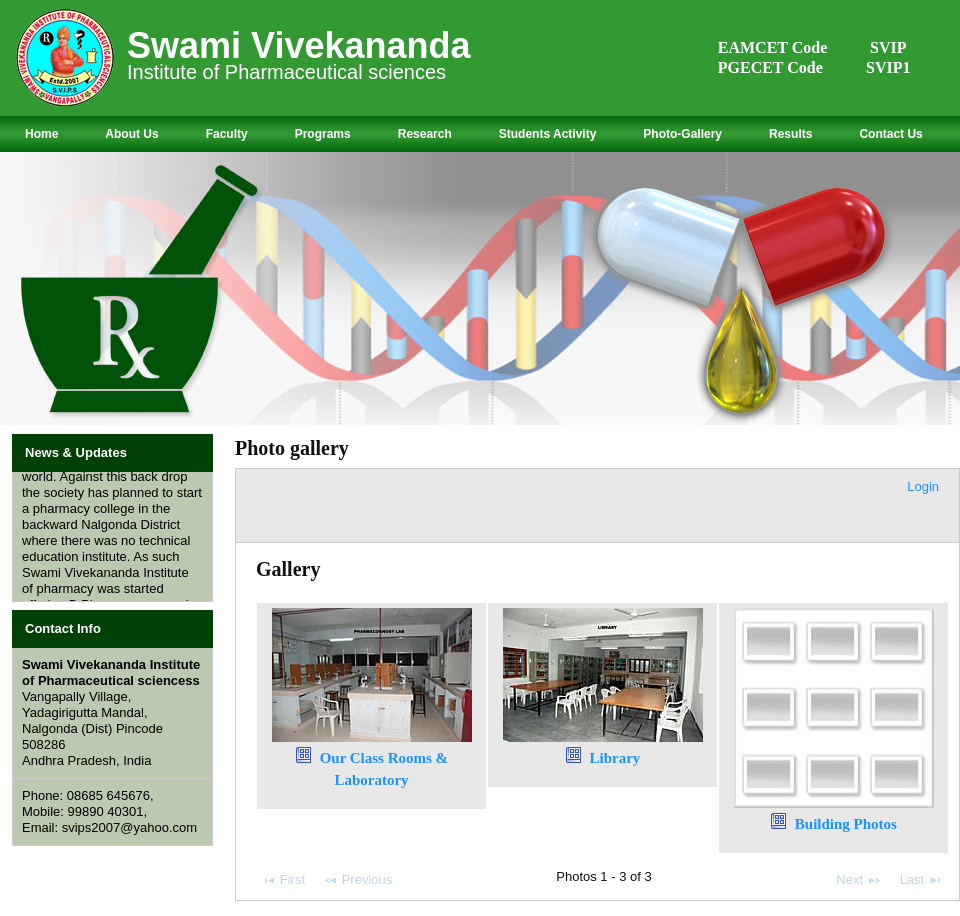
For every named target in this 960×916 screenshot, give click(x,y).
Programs (323, 134)
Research (425, 134)
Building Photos (846, 824)
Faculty (227, 134)
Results (790, 134)
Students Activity (548, 134)
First (283, 880)
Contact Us (890, 134)
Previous (357, 880)
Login (923, 486)
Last (921, 880)
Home (41, 134)
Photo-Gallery (682, 134)
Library (614, 758)
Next (858, 880)
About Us (131, 134)
